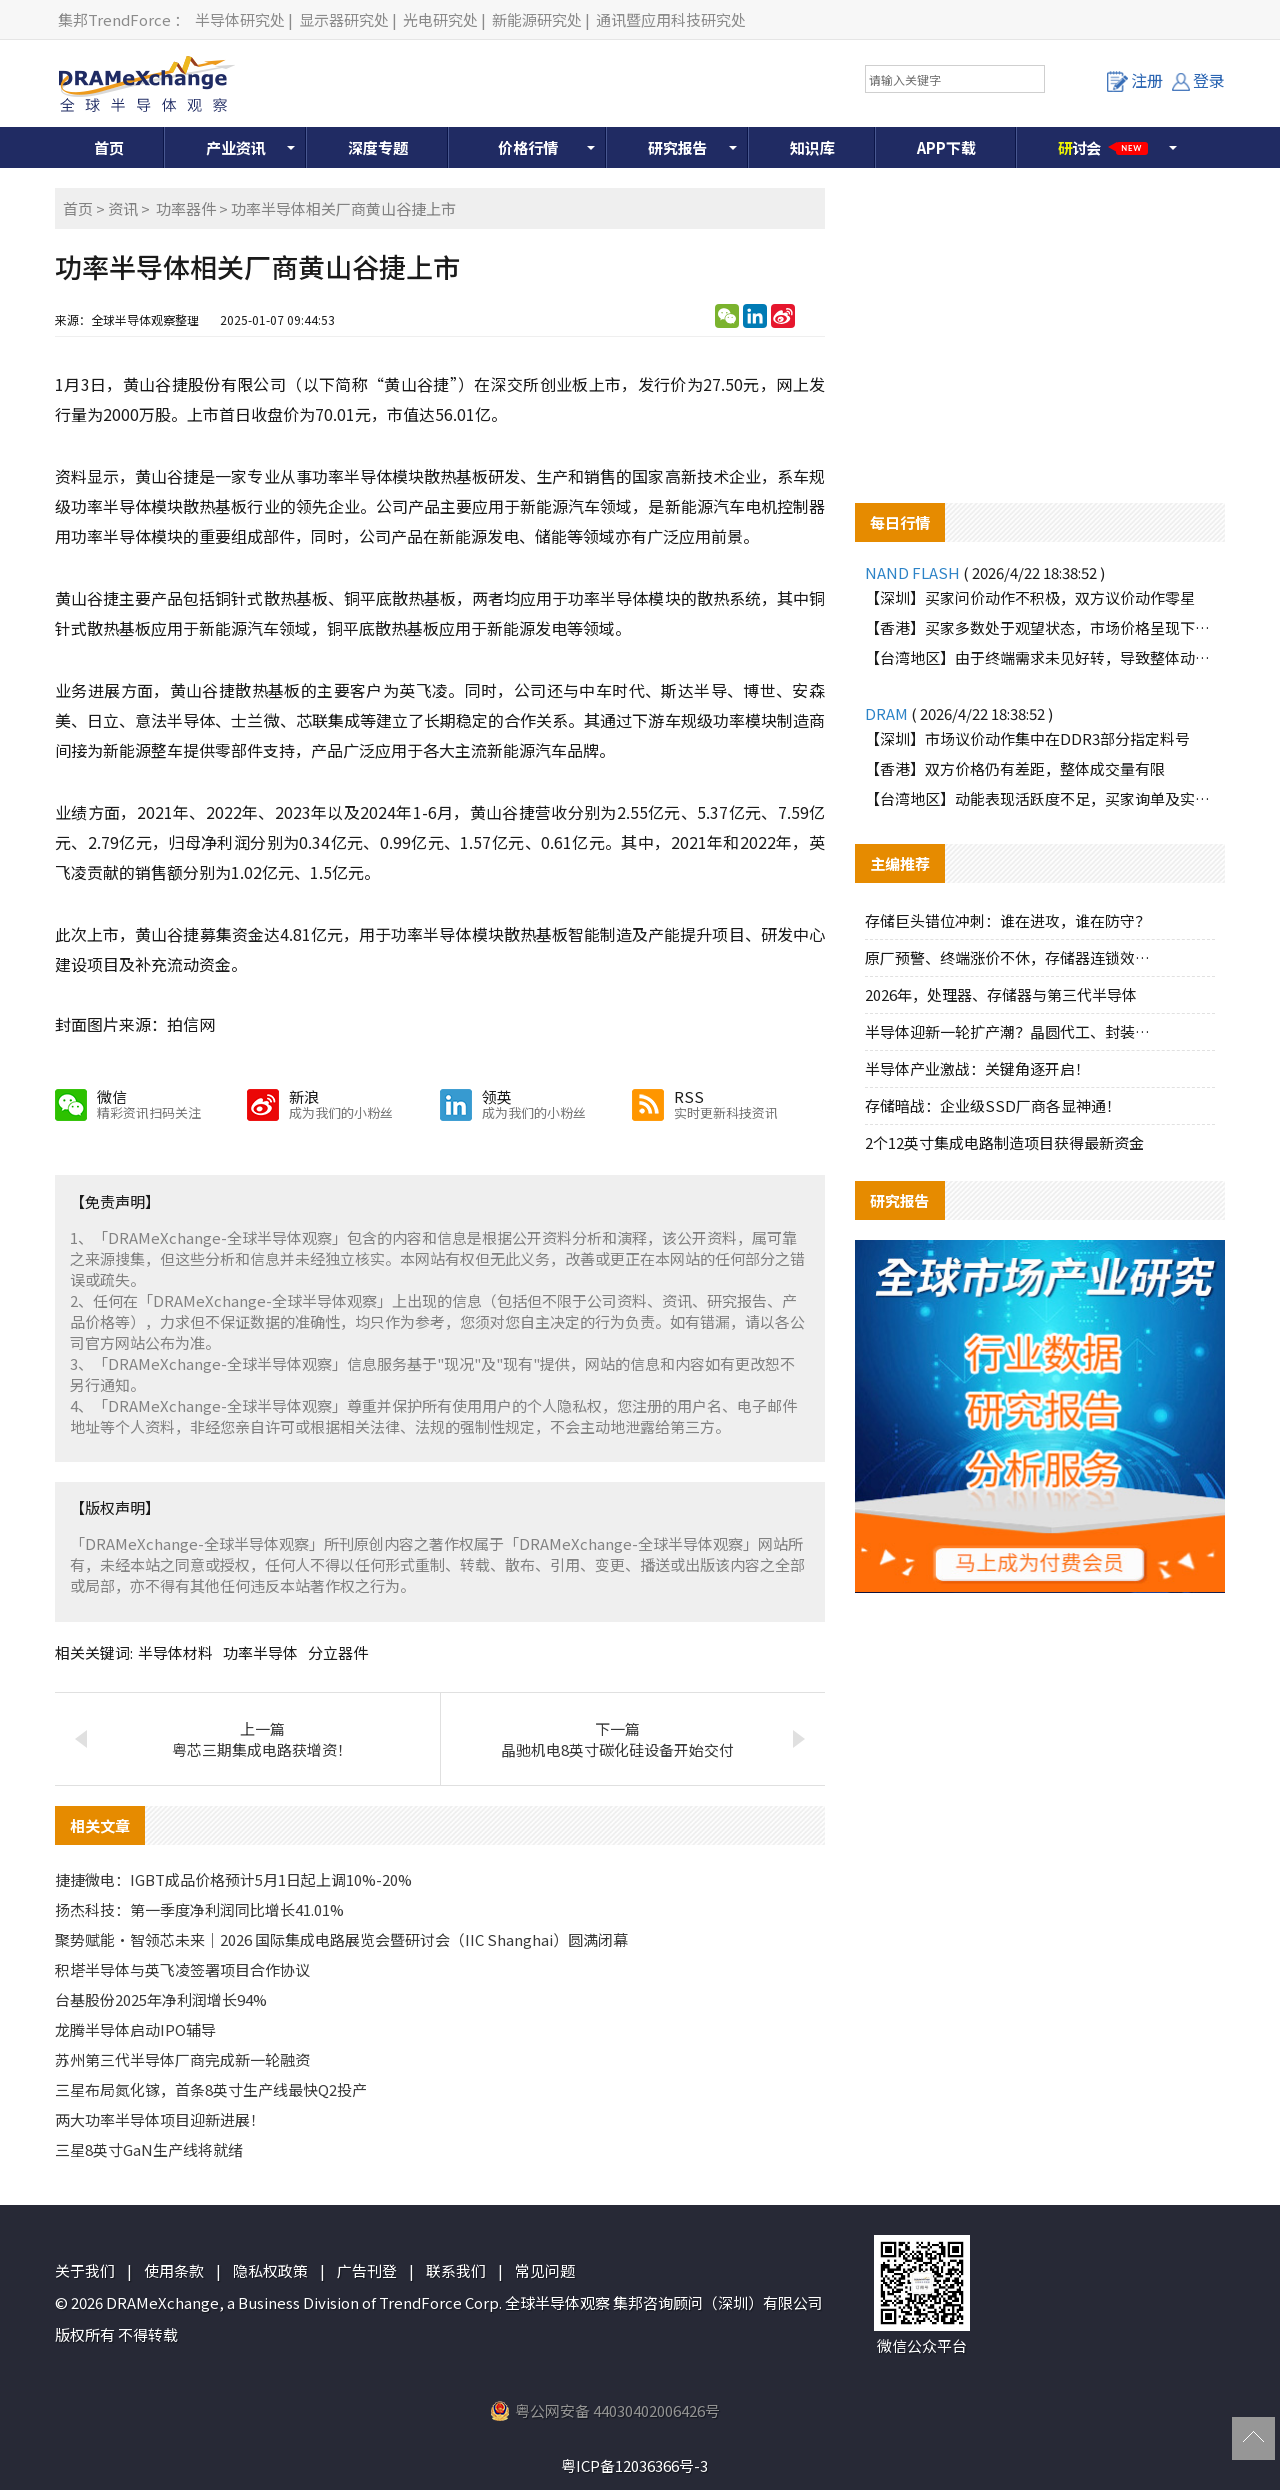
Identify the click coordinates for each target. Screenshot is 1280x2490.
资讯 (123, 208)
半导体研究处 (240, 19)
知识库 (812, 147)
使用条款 (174, 2270)
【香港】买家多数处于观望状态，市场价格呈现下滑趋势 (1040, 627)
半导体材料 (175, 1652)
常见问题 (545, 2270)
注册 (1135, 80)
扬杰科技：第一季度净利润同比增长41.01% (199, 1909)
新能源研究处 (537, 19)
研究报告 (678, 147)
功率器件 (186, 208)
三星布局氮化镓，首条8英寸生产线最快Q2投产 (211, 2089)
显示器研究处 (344, 19)
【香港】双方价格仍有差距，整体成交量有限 (1015, 768)
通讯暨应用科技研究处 (671, 19)
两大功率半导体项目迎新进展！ (160, 2119)
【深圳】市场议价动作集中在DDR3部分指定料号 (1027, 738)
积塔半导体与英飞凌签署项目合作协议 (182, 1969)
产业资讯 (236, 147)
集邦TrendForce (114, 19)
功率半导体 (260, 1652)
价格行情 (528, 147)
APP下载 (946, 147)
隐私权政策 (270, 2270)
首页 (109, 147)
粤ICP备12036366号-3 (634, 2465)
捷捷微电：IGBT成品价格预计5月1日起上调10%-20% (233, 1879)
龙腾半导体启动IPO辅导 (135, 2029)
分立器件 (338, 1652)
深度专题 (378, 147)
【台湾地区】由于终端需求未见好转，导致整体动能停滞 (1040, 657)
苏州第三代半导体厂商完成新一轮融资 (182, 2059)
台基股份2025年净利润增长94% (161, 1999)
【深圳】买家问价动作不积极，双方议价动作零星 (1030, 597)
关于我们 (85, 2270)
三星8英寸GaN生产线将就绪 (149, 2149)
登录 (1198, 80)
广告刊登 (367, 2270)
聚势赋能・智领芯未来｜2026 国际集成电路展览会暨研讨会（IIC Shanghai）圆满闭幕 (341, 1939)
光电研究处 (440, 19)
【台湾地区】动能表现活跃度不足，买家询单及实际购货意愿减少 (1040, 798)
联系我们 (456, 2270)
